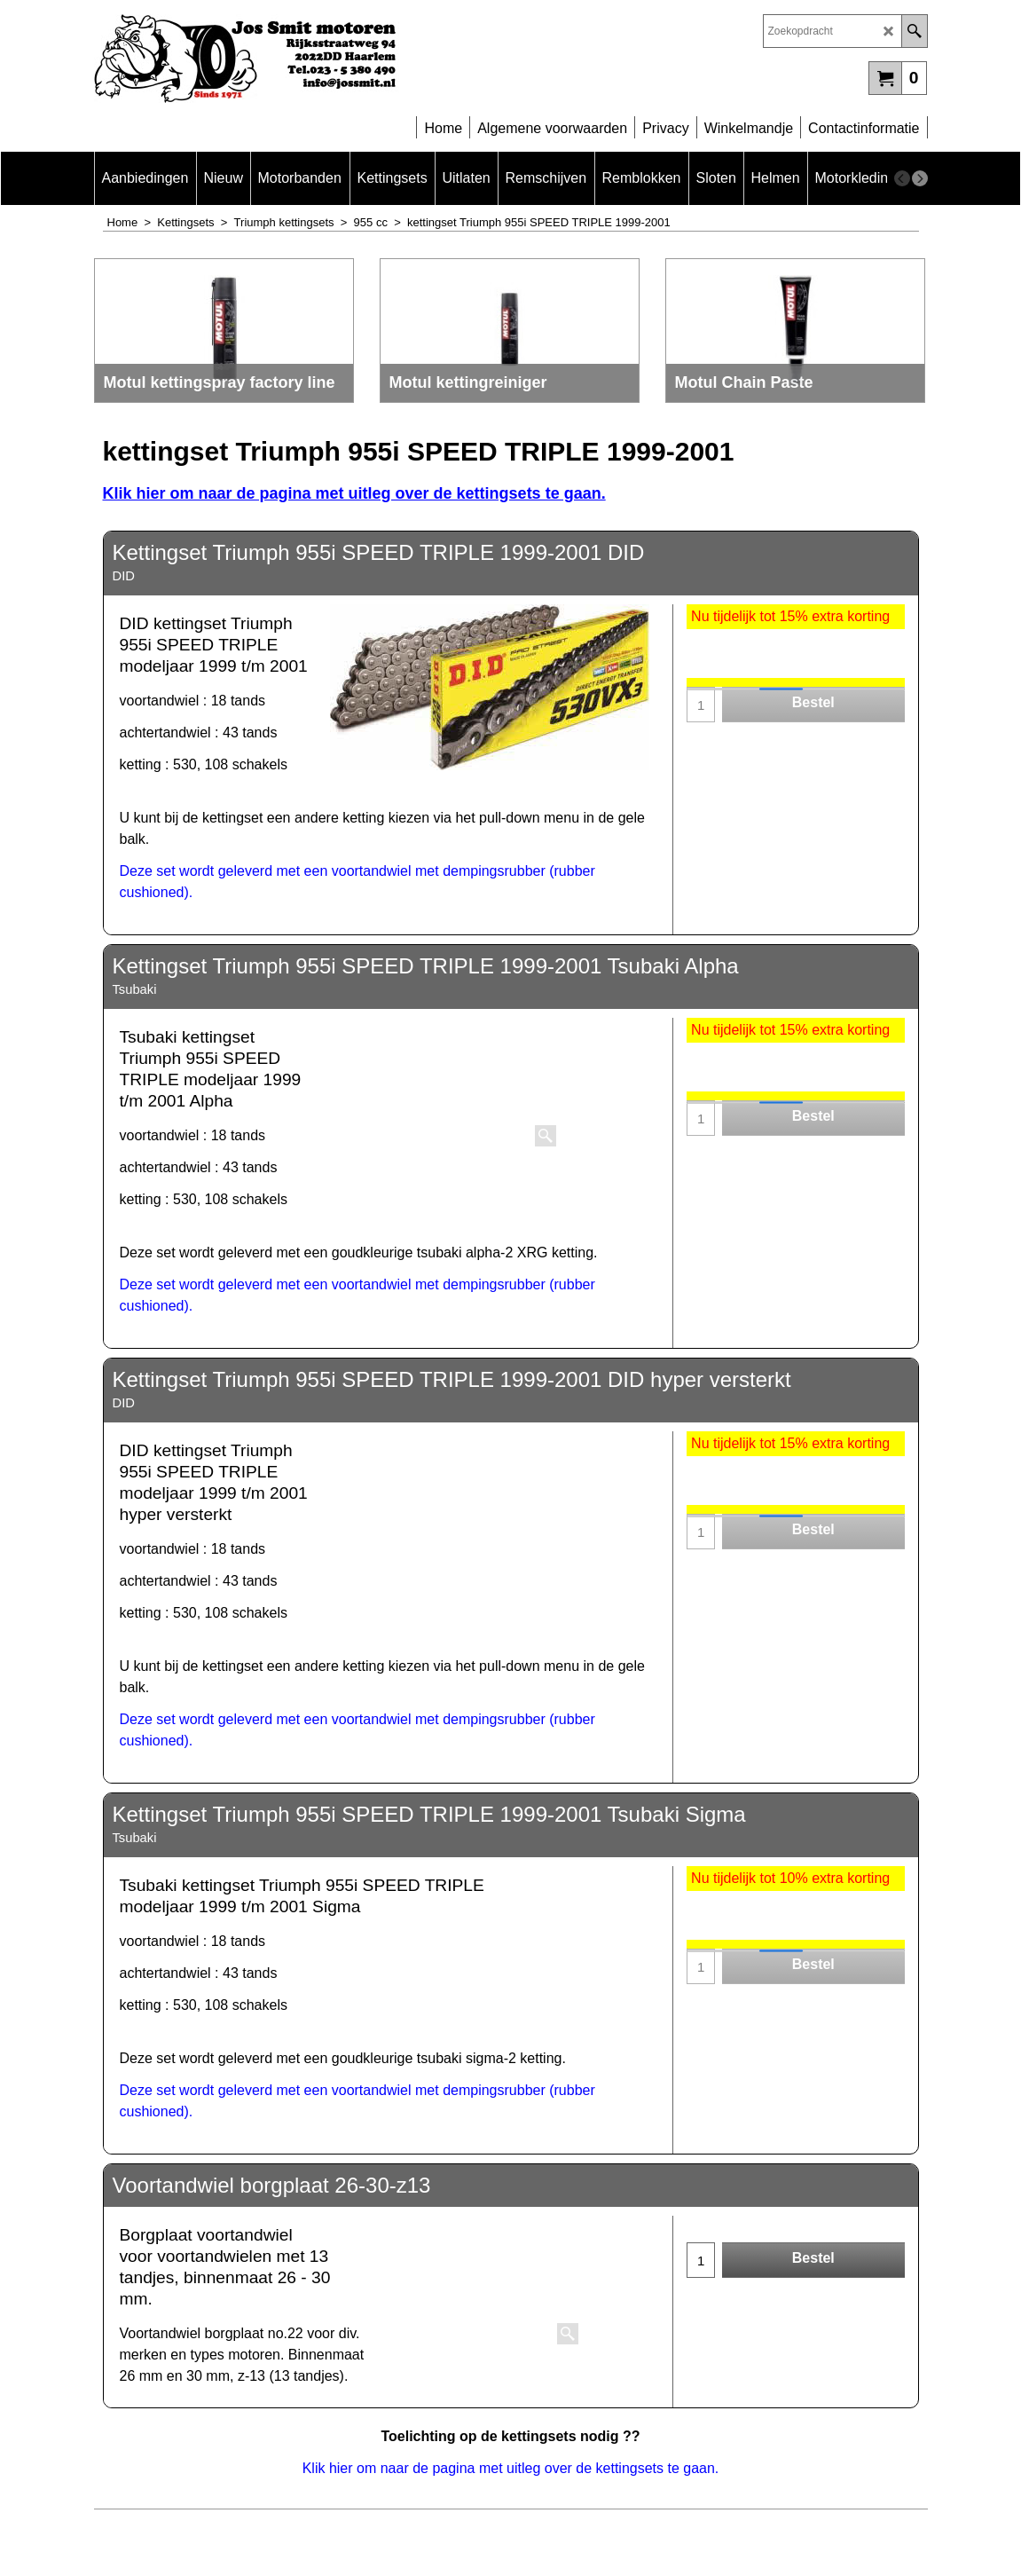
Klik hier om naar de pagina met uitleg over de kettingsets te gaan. (354, 493)
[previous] (902, 178)
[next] (920, 178)
